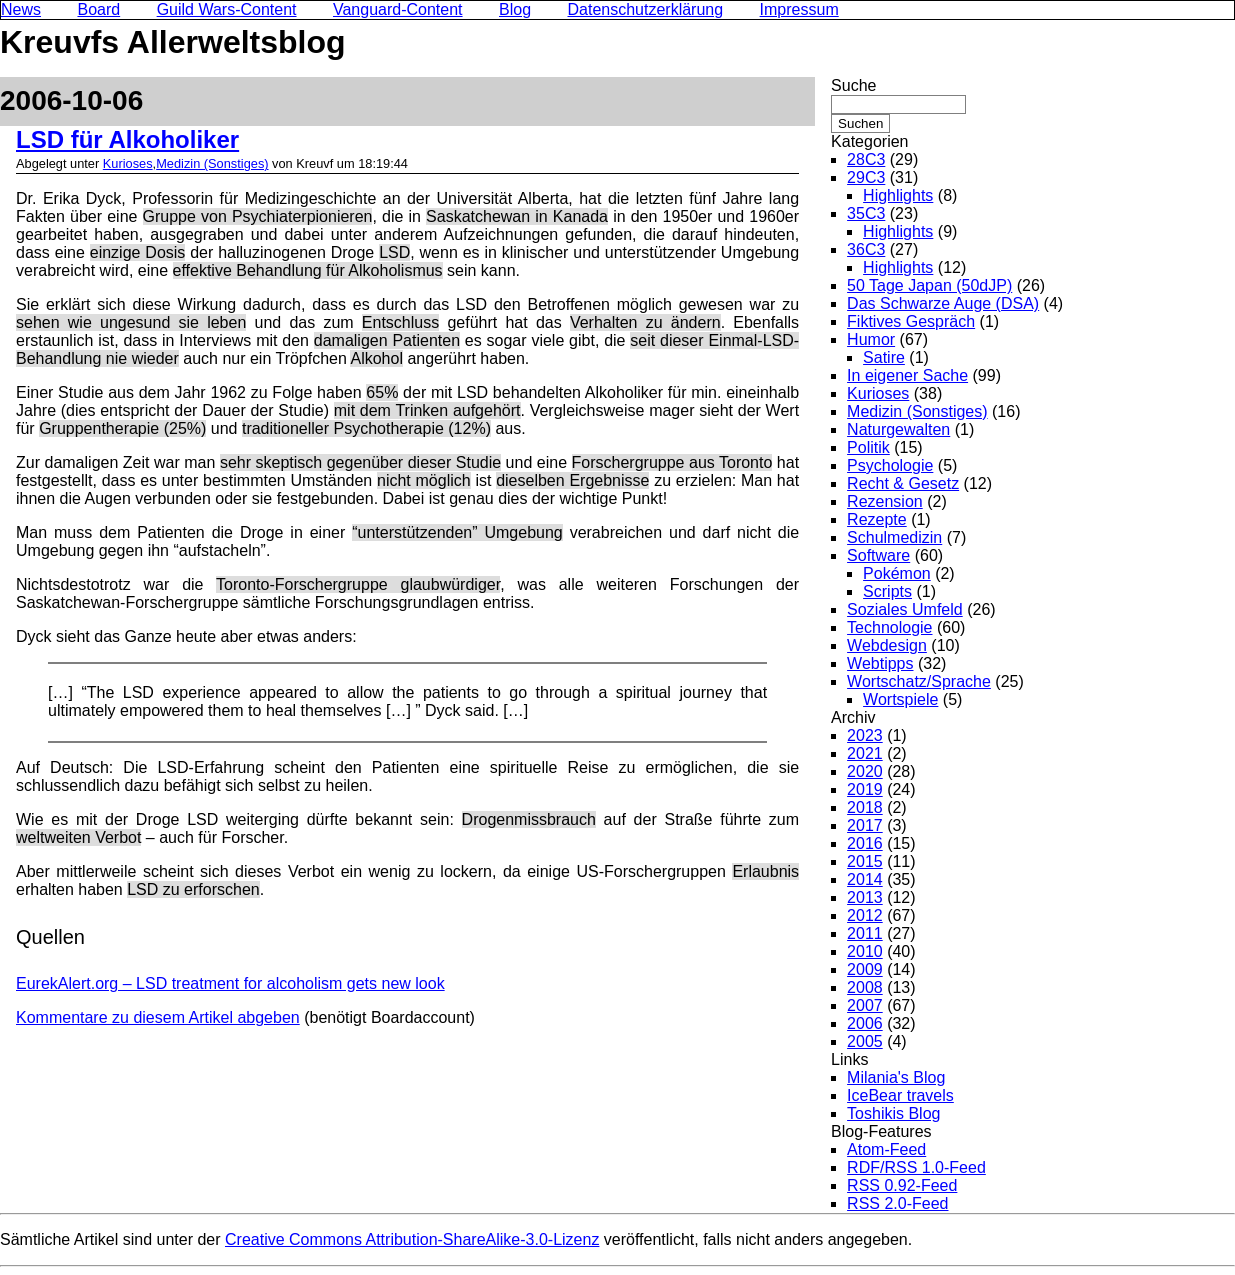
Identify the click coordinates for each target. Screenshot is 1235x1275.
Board (98, 9)
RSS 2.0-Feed (897, 1203)
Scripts (887, 591)
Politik (868, 447)
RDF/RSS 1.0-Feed (916, 1167)
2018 (865, 807)
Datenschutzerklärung (646, 9)
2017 (865, 825)
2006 (865, 1023)
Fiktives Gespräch (911, 321)
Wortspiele (900, 699)
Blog (515, 9)
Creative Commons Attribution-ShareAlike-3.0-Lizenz (412, 1239)
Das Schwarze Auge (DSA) (943, 303)
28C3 (866, 159)
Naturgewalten (898, 429)
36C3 (866, 249)
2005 (865, 1041)
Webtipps (880, 663)
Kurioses (128, 163)
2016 (865, 843)
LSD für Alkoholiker (127, 139)
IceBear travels (900, 1095)
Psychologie (890, 465)
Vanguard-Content (398, 9)
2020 (865, 771)
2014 (865, 879)
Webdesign (887, 645)
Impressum (799, 9)
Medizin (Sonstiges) (212, 163)
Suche (853, 85)
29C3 (866, 177)
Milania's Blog (896, 1077)
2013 (865, 897)
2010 (865, 951)
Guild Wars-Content (227, 9)
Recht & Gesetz (903, 483)
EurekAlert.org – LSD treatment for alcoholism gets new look (230, 983)
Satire (884, 357)
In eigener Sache (907, 375)
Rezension (885, 501)
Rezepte (877, 519)
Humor (871, 339)
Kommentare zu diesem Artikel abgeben (158, 1017)
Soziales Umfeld (905, 609)
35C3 (866, 213)
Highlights (898, 195)
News (21, 9)
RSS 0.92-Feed (902, 1185)
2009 (865, 969)
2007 (865, 1005)
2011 (865, 933)
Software (878, 555)
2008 (865, 987)
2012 (865, 915)
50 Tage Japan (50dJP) (929, 285)
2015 (865, 861)
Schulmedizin (894, 537)
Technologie (889, 627)
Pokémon (897, 573)
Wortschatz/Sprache (919, 681)
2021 (865, 753)
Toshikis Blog (893, 1113)
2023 (865, 735)
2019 (865, 789)
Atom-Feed (886, 1149)
